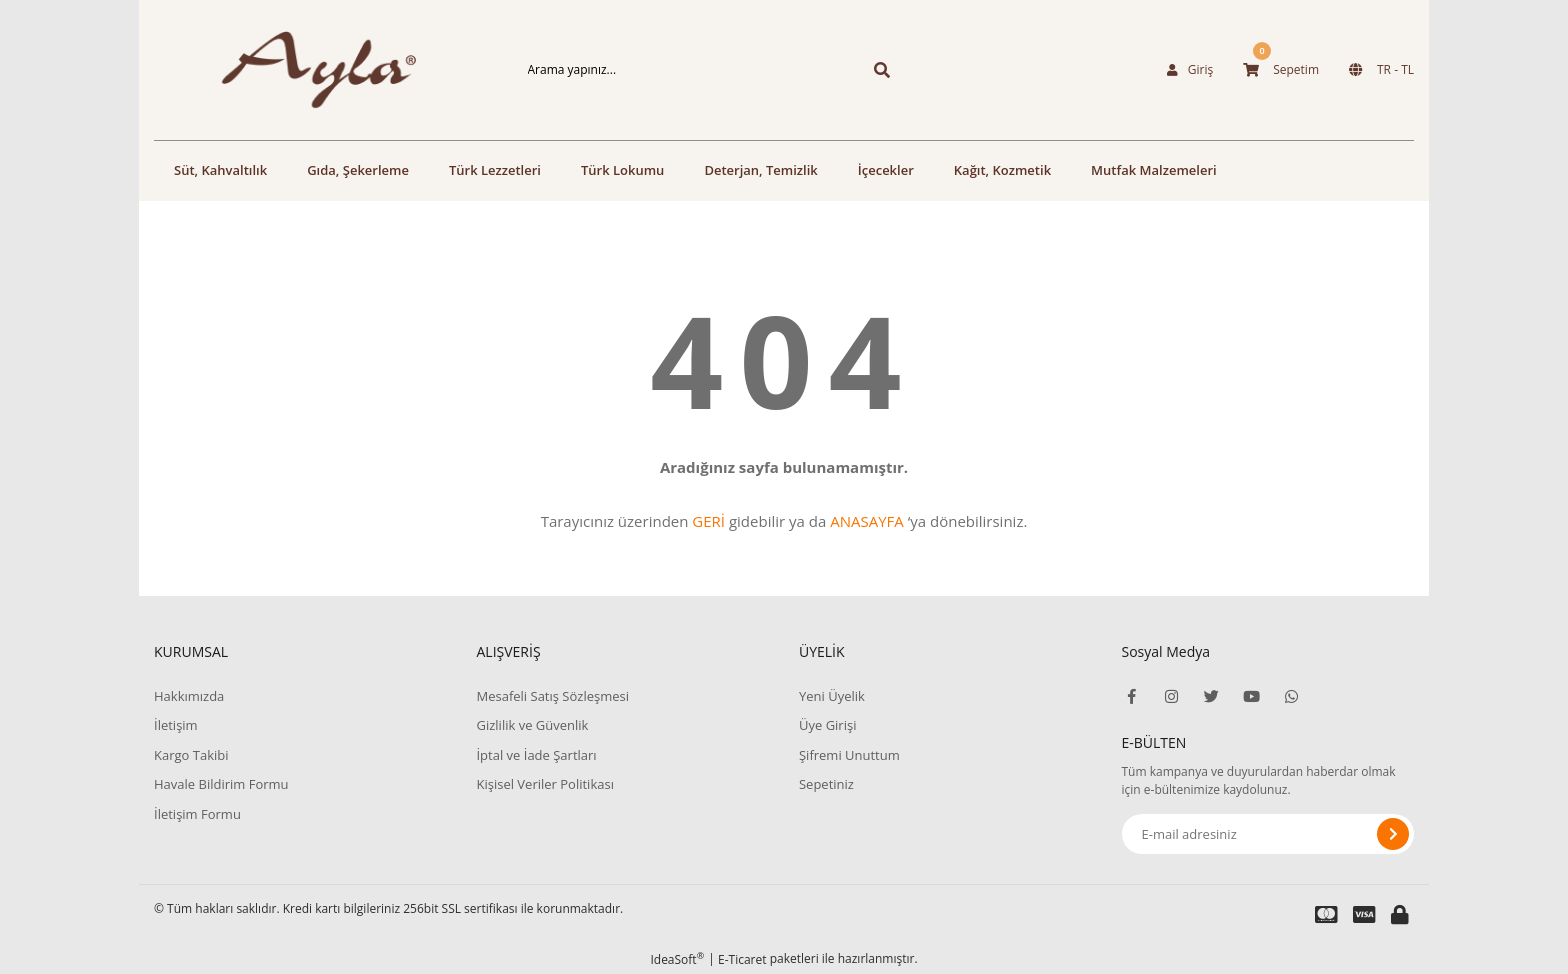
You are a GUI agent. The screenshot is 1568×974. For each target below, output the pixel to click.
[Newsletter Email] (1268, 834)
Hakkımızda (189, 696)
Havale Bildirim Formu (221, 784)
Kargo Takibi (191, 755)
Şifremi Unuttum (849, 755)
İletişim (176, 725)
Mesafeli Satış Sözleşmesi (552, 696)
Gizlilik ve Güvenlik (532, 725)
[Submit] (1393, 834)
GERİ (708, 521)
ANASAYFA (867, 521)
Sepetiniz (826, 784)
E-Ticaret (742, 959)
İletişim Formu (197, 814)
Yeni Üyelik (832, 696)
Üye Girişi (827, 725)
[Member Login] (1190, 70)
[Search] (677, 70)
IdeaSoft (677, 959)
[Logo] (300, 70)
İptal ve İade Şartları (536, 755)
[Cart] (1281, 70)
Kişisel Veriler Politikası (544, 784)
